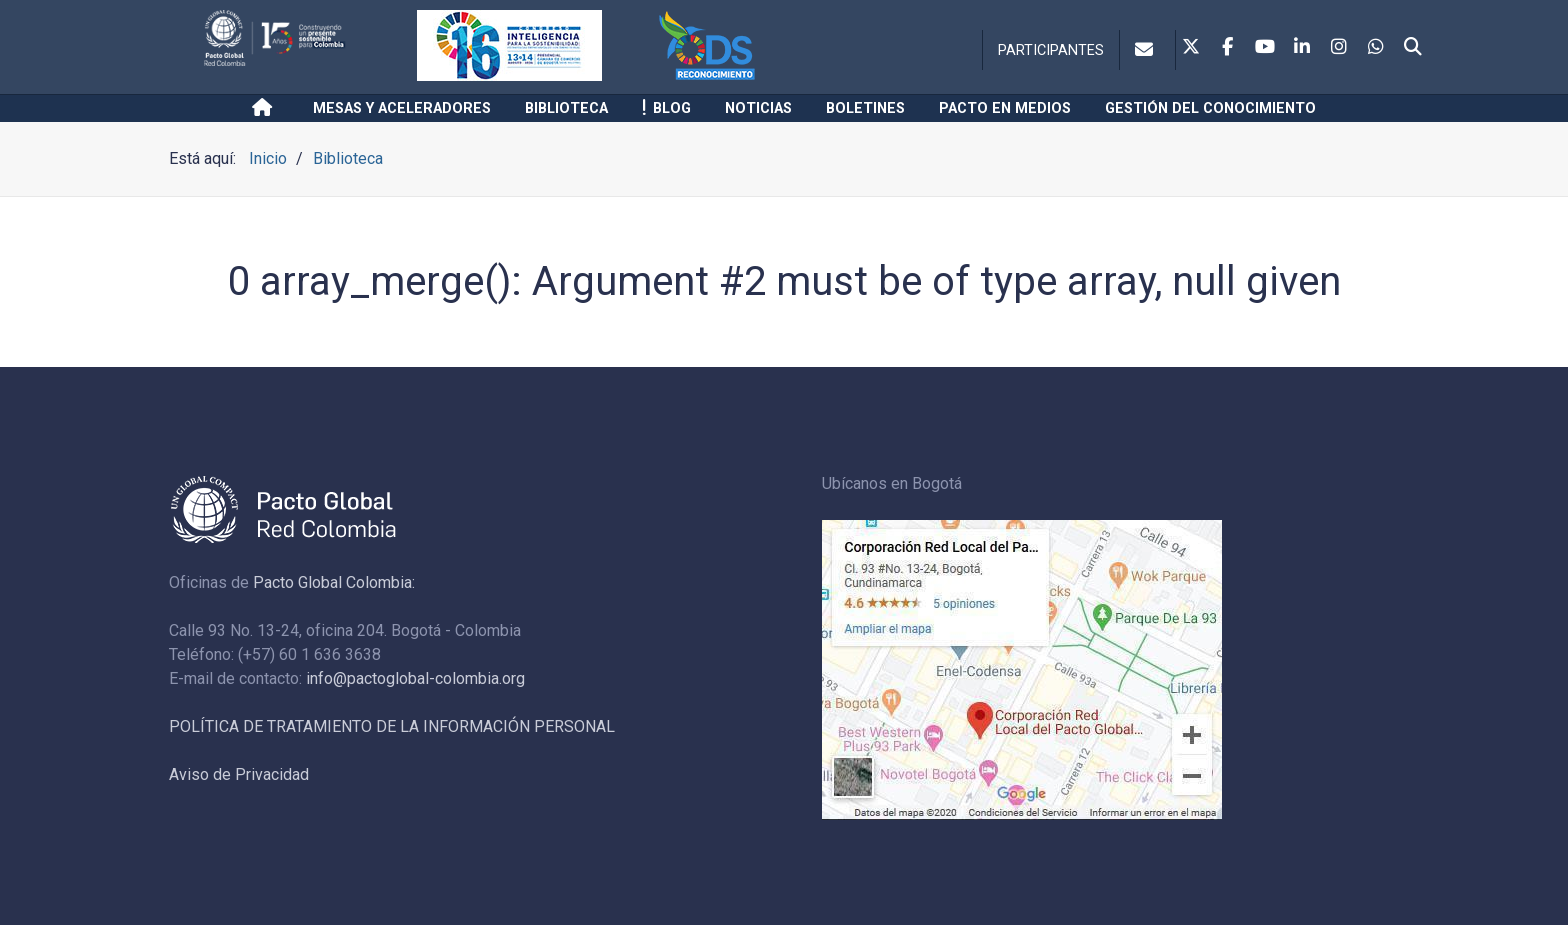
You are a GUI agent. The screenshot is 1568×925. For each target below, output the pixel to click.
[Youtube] (1265, 48)
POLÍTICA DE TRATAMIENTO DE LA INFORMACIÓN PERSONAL (392, 726)
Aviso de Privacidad (239, 774)
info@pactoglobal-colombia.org (415, 678)
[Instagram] (1339, 48)
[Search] (1413, 48)
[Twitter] (1191, 48)
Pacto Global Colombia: (334, 582)
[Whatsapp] (1376, 48)
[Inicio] (265, 108)
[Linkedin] (1302, 48)
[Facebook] (1228, 48)
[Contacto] (1147, 50)
